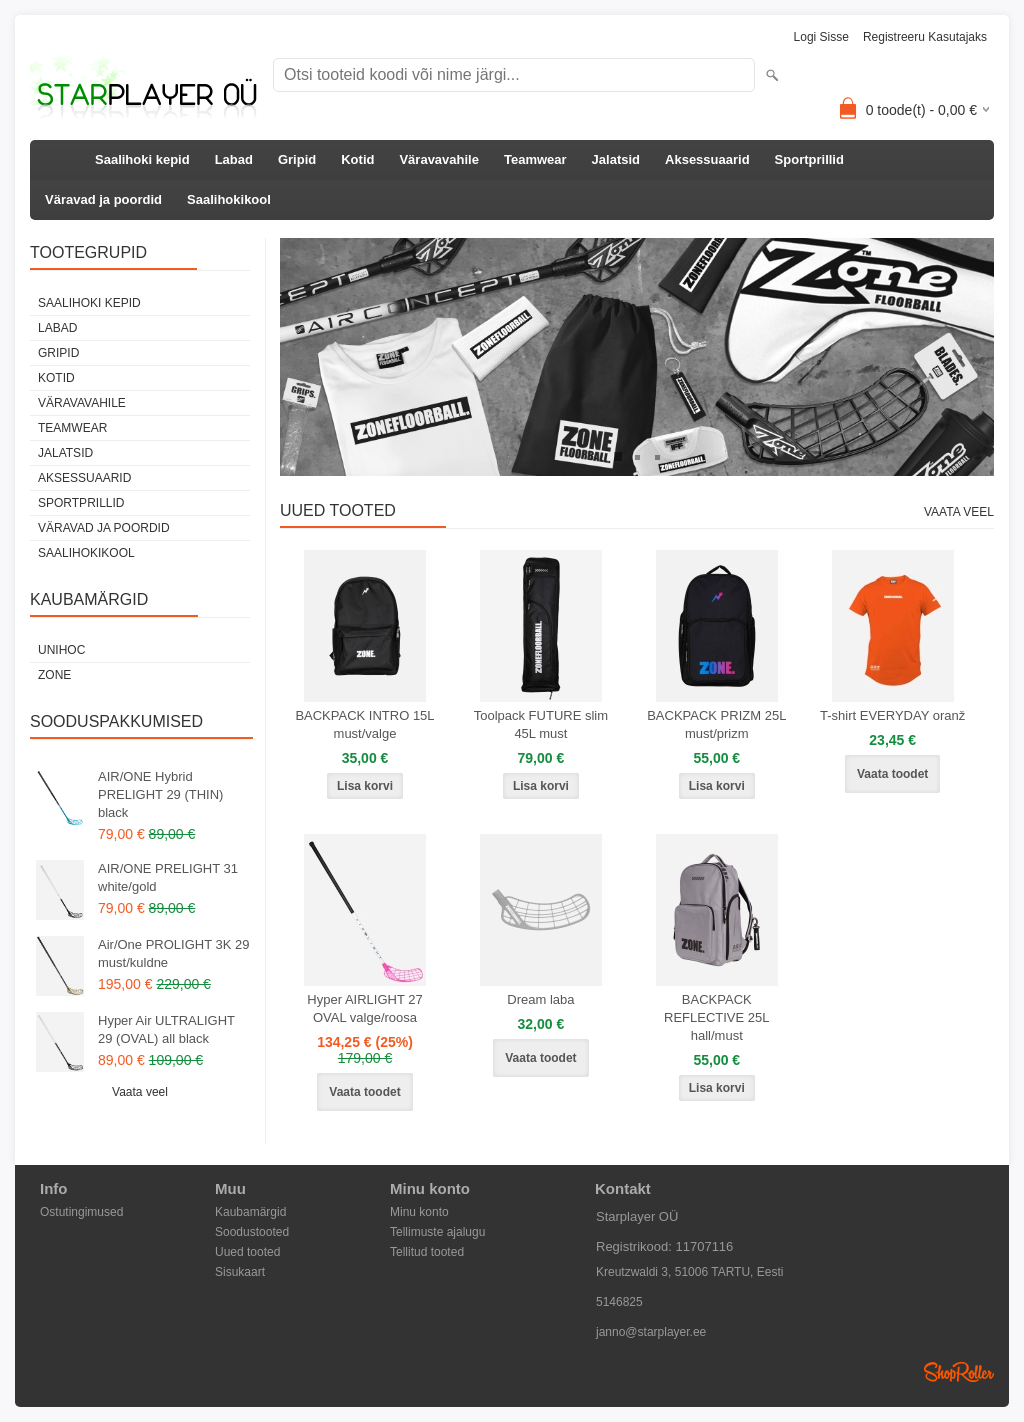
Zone (54, 675)
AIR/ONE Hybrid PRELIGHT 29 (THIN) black (160, 794)
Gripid (297, 159)
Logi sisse (821, 37)
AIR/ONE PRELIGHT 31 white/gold (168, 877)
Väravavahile (439, 159)
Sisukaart (240, 1272)
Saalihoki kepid (142, 159)
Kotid (357, 159)
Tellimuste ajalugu (437, 1232)
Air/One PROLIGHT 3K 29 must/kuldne (174, 953)
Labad (234, 159)
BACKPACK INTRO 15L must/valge (364, 724)
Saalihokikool (229, 199)
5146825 (619, 1302)
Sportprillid (809, 159)
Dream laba (540, 999)
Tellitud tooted (427, 1252)
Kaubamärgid (250, 1212)
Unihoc (61, 650)
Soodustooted (252, 1232)
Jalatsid (616, 159)
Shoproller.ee (959, 1372)
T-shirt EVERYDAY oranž (892, 715)
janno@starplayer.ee (651, 1332)
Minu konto (419, 1212)
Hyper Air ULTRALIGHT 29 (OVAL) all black (166, 1029)
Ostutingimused (81, 1212)
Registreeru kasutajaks (925, 37)
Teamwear (535, 159)
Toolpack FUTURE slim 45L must (541, 724)
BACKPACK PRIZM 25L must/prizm (716, 724)
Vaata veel (140, 1092)
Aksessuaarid (707, 159)
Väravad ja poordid (103, 199)
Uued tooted (247, 1252)
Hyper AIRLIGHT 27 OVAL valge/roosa (364, 1008)
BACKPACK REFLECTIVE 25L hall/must (717, 1017)
